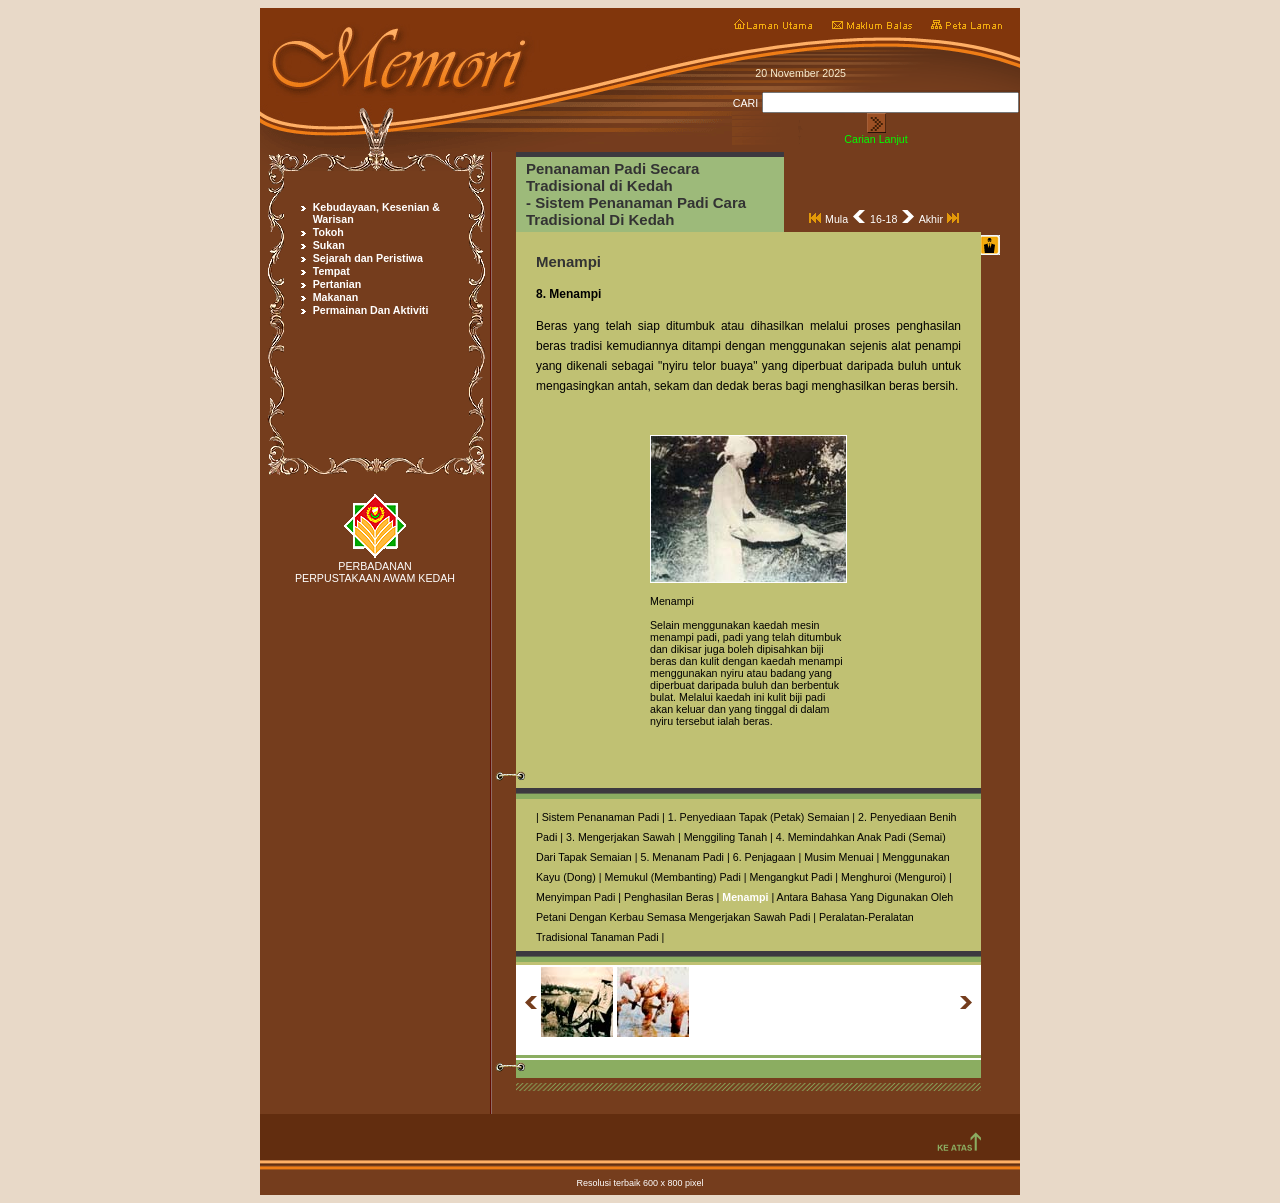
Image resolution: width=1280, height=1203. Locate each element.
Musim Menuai (838, 857)
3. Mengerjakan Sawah (620, 837)
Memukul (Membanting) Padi (673, 877)
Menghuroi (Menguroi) (893, 877)
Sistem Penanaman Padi (600, 817)
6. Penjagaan (764, 857)
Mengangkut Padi (790, 877)
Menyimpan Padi (575, 897)
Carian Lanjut (875, 139)
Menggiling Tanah (725, 837)
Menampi (745, 897)
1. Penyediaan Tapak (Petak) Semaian (759, 817)
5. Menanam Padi (682, 857)
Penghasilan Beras (668, 897)
